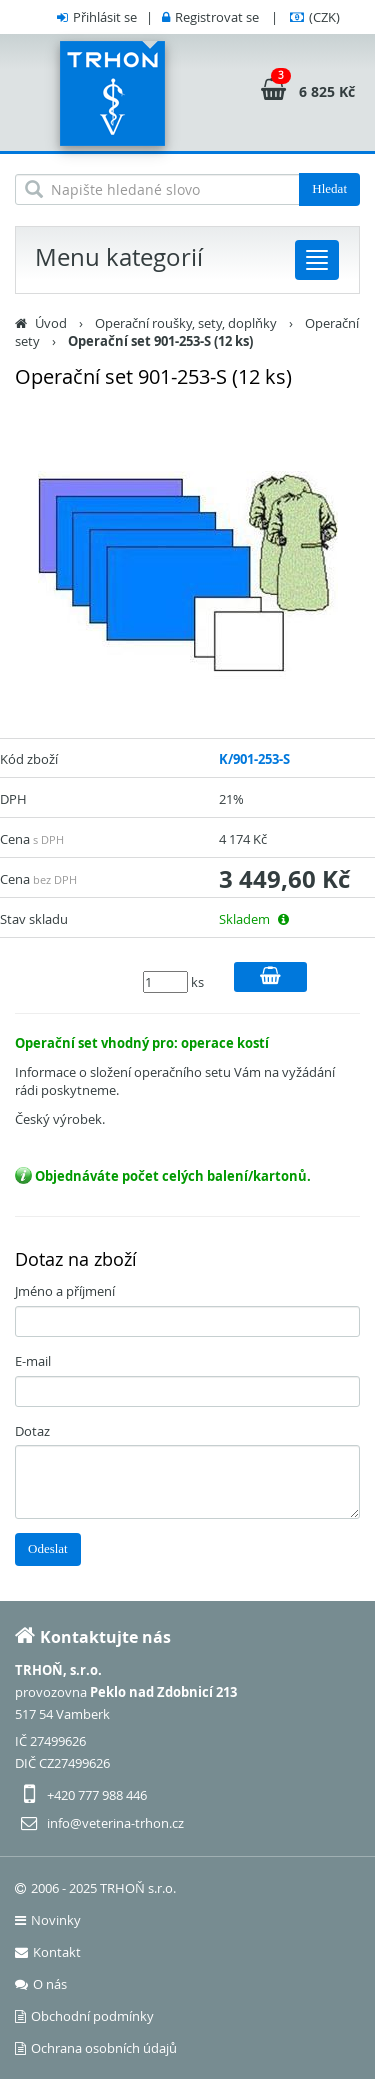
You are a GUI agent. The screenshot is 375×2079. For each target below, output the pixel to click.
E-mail (33, 1361)
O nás (41, 1984)
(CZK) (324, 17)
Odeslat (48, 1548)
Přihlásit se (105, 17)
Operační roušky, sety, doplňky (186, 323)
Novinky (48, 1920)
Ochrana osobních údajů (96, 2048)
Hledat (329, 188)
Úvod (51, 323)
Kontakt (48, 1952)
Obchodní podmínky (84, 2016)
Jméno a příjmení (65, 1291)
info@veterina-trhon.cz (115, 1823)
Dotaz (32, 1431)
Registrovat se (217, 17)
